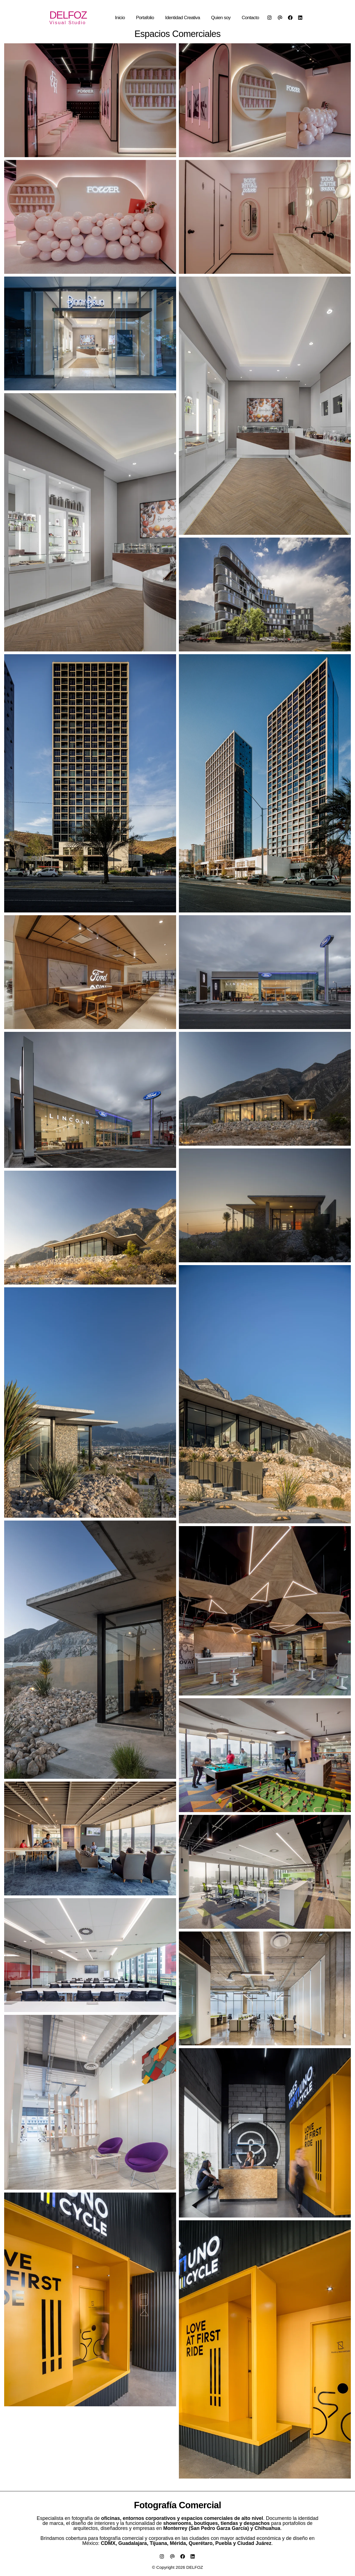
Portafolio (145, 17)
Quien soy (220, 17)
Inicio (120, 17)
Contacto (250, 17)
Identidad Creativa (182, 17)
